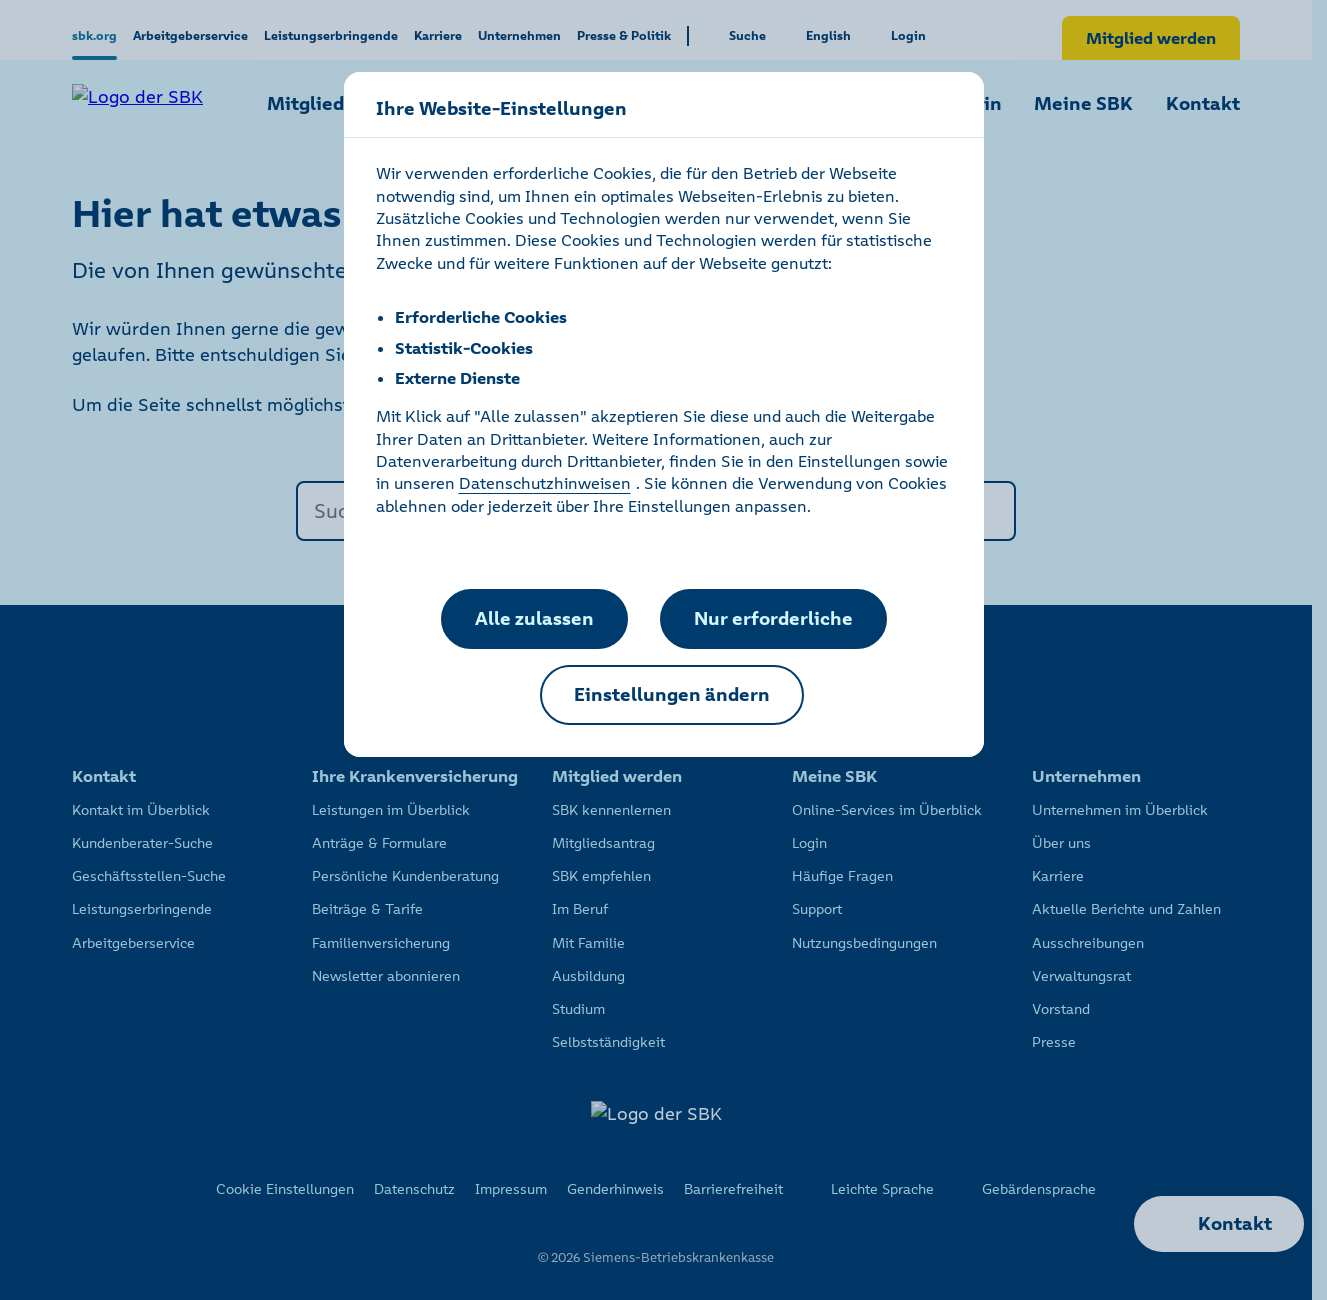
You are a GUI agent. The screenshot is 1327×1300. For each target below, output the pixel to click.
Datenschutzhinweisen (545, 483)
